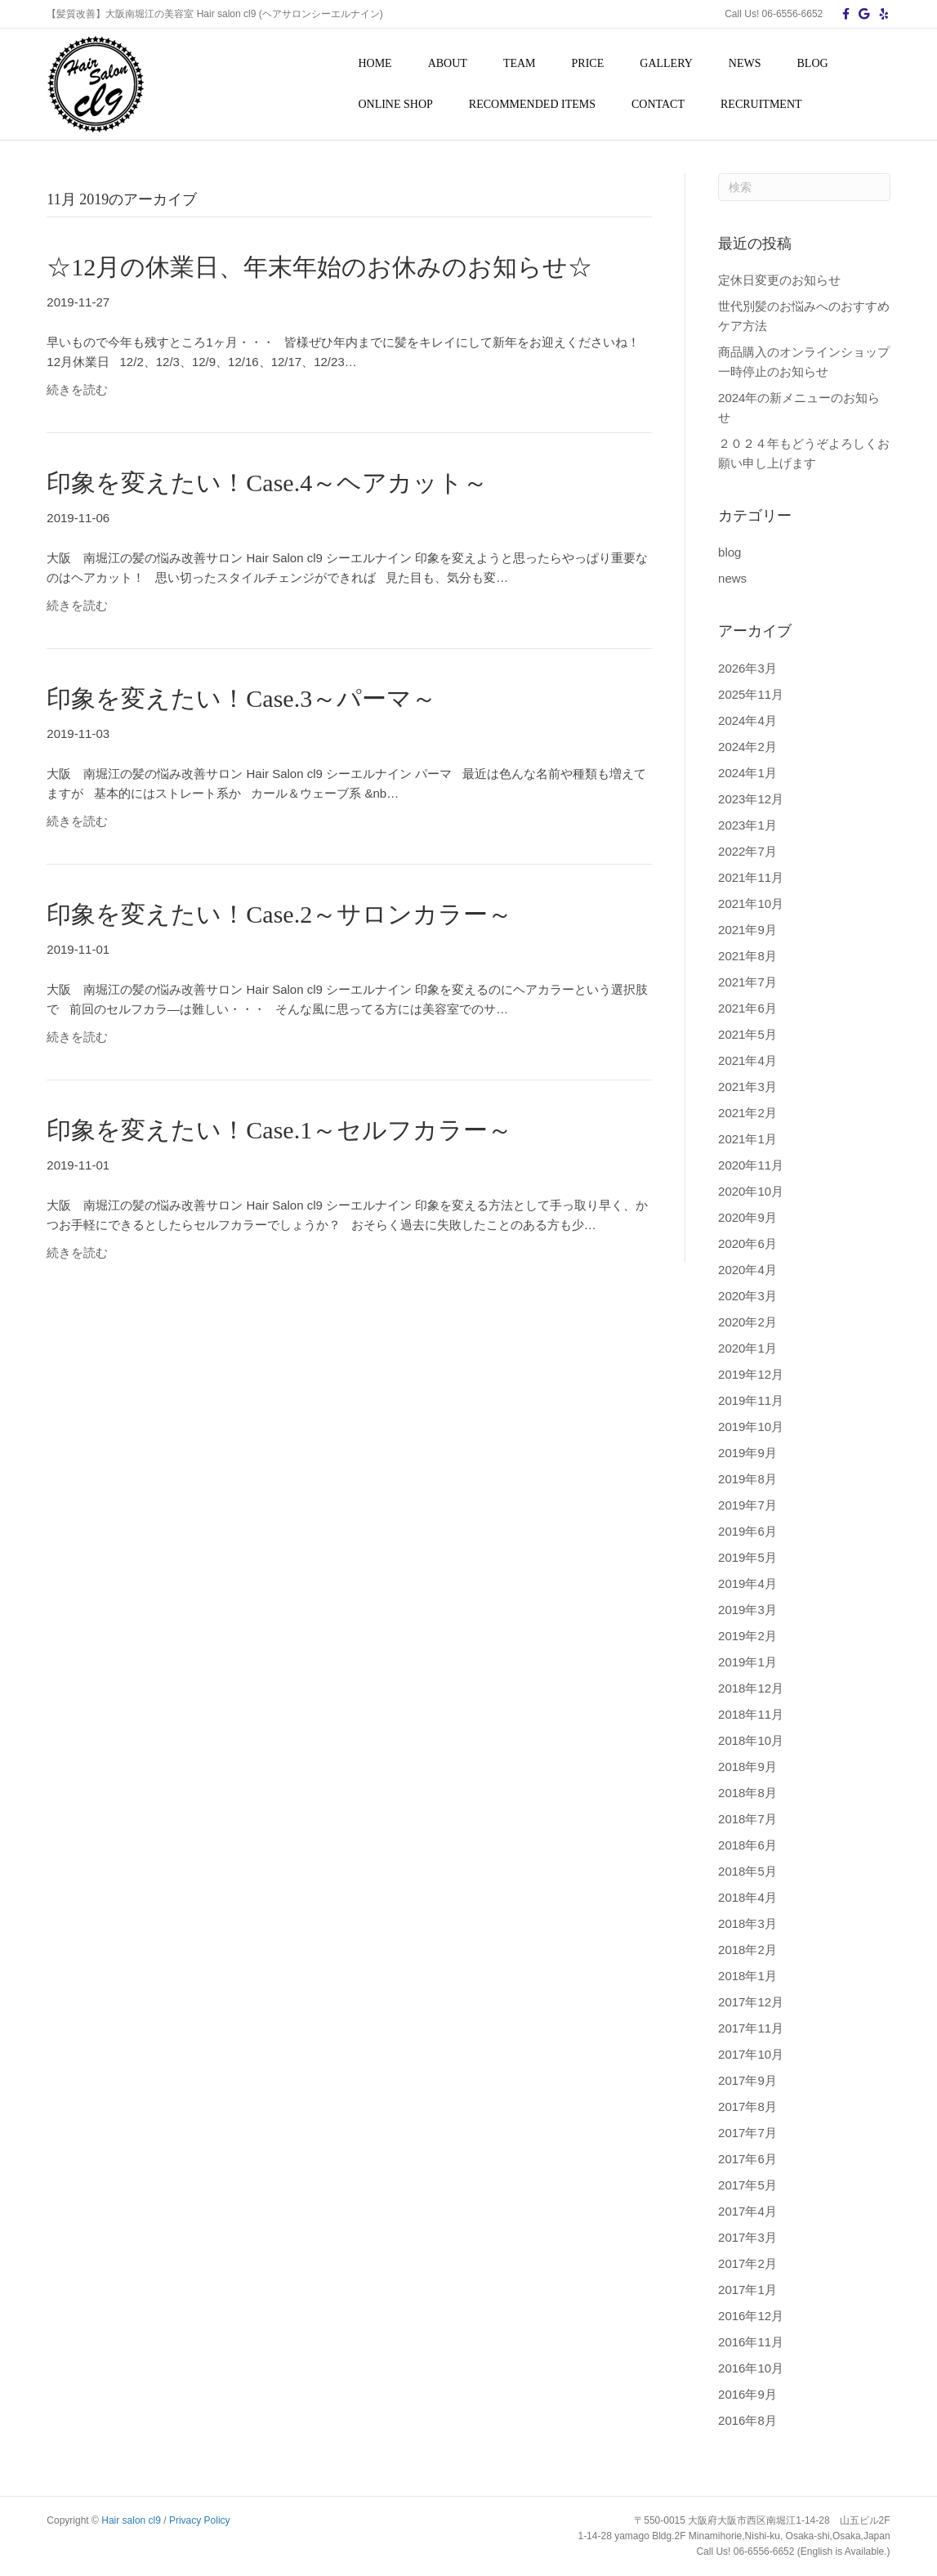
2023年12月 (750, 799)
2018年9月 (747, 1766)
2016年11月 (750, 2342)
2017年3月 (747, 2237)
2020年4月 (747, 1270)
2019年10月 (750, 1426)
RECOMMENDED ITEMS (532, 104)
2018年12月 (750, 1688)
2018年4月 (747, 1897)
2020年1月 (747, 1348)
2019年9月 (747, 1453)
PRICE (588, 63)
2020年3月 (747, 1296)
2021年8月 (747, 956)
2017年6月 (747, 2159)
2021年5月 (747, 1034)
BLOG (812, 63)
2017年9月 (747, 2080)
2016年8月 (747, 2420)
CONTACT (658, 104)
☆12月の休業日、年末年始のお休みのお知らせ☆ (319, 266)
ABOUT (447, 63)
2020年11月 (750, 1165)
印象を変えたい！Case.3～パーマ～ (241, 698)
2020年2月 (747, 1322)
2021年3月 (747, 1086)
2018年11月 (750, 1714)
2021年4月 (747, 1060)
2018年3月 (747, 1923)
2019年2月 (747, 1636)
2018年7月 (747, 1819)
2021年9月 (747, 930)
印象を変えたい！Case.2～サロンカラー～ (279, 914)
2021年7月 (747, 982)
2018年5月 (747, 1871)
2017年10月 (750, 2054)
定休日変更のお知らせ (779, 280)
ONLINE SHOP (395, 104)
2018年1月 (747, 1976)
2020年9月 (747, 1217)
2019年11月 (750, 1400)
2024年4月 (747, 720)
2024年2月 (747, 747)
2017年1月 (747, 2289)
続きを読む (77, 389)
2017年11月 (750, 2028)
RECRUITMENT (761, 104)
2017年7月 (747, 2133)
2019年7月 (747, 1505)
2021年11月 (750, 877)
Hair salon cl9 (131, 2520)
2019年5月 (747, 1557)
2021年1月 (747, 1139)
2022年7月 (747, 851)
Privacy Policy (199, 2520)
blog (729, 552)
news (732, 578)
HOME (374, 63)
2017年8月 (747, 2106)
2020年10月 (750, 1191)
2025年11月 (750, 694)
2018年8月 (747, 1793)
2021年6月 (747, 1008)
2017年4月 (747, 2211)
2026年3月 (747, 668)
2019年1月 (747, 1662)
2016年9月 (747, 2394)
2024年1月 (747, 773)
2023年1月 (747, 825)
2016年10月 (750, 2368)
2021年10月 (750, 903)
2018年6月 (747, 1845)
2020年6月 (747, 1243)
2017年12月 (750, 2002)
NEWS (745, 63)
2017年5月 (747, 2185)
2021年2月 (747, 1113)
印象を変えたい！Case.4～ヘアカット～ (267, 482)
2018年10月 (750, 1740)
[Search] (804, 187)
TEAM (519, 63)
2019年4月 (747, 1583)
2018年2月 (747, 1950)
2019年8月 (747, 1479)
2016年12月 (750, 2316)
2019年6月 (747, 1531)
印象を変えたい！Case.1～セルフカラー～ (279, 1129)
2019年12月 (750, 1374)
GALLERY (666, 63)
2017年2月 (747, 2263)
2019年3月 (747, 1610)
